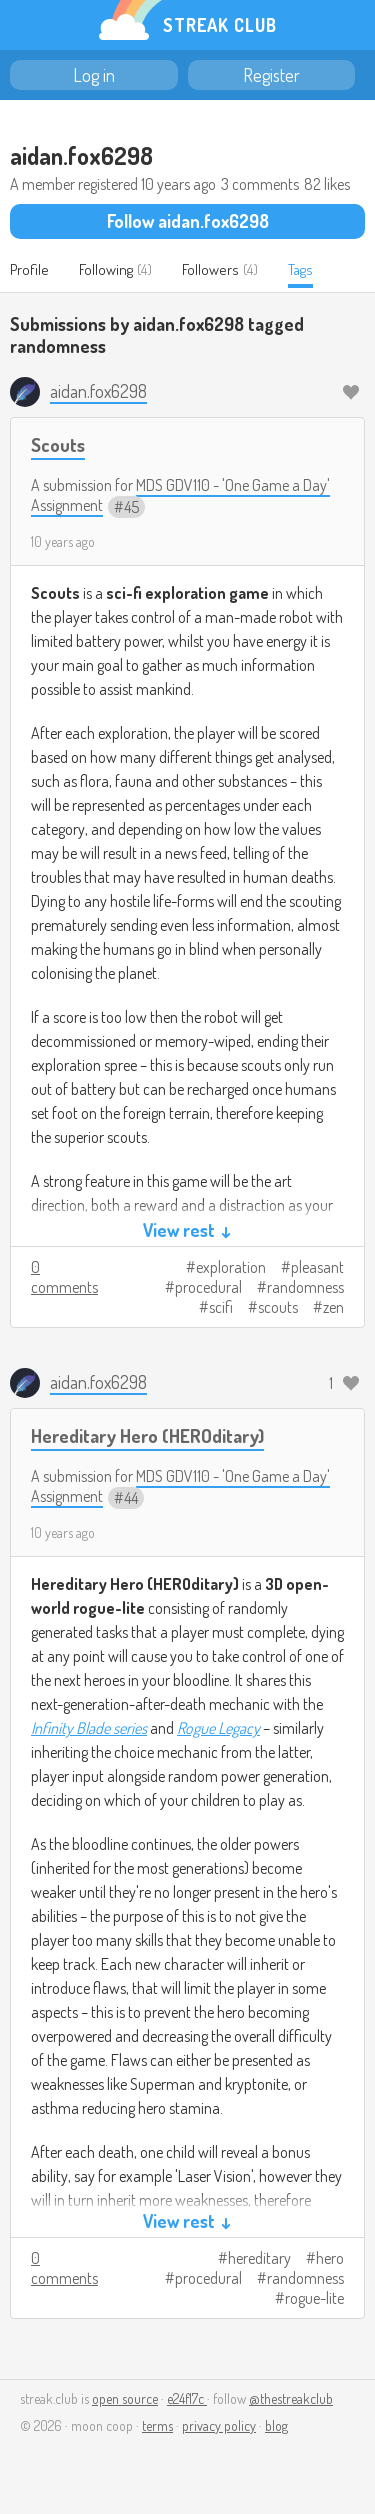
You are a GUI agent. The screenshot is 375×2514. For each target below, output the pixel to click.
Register (271, 75)
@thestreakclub (291, 2398)
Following (106, 269)
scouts (278, 1307)
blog (276, 2425)
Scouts (58, 444)
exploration (231, 1267)
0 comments (64, 1277)
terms (157, 2425)
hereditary (259, 2258)
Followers (210, 269)
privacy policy (219, 2425)
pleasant (317, 1267)
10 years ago (63, 541)
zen (333, 1307)
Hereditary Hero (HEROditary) (147, 1435)
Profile (29, 269)
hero (330, 2258)
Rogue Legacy (218, 1728)
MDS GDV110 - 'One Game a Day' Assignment (180, 495)
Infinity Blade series (89, 1728)
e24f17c (187, 2398)
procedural (208, 1287)
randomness (305, 1287)
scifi (221, 1307)
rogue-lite (314, 2298)
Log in (94, 75)
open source (125, 2398)
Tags (300, 269)
